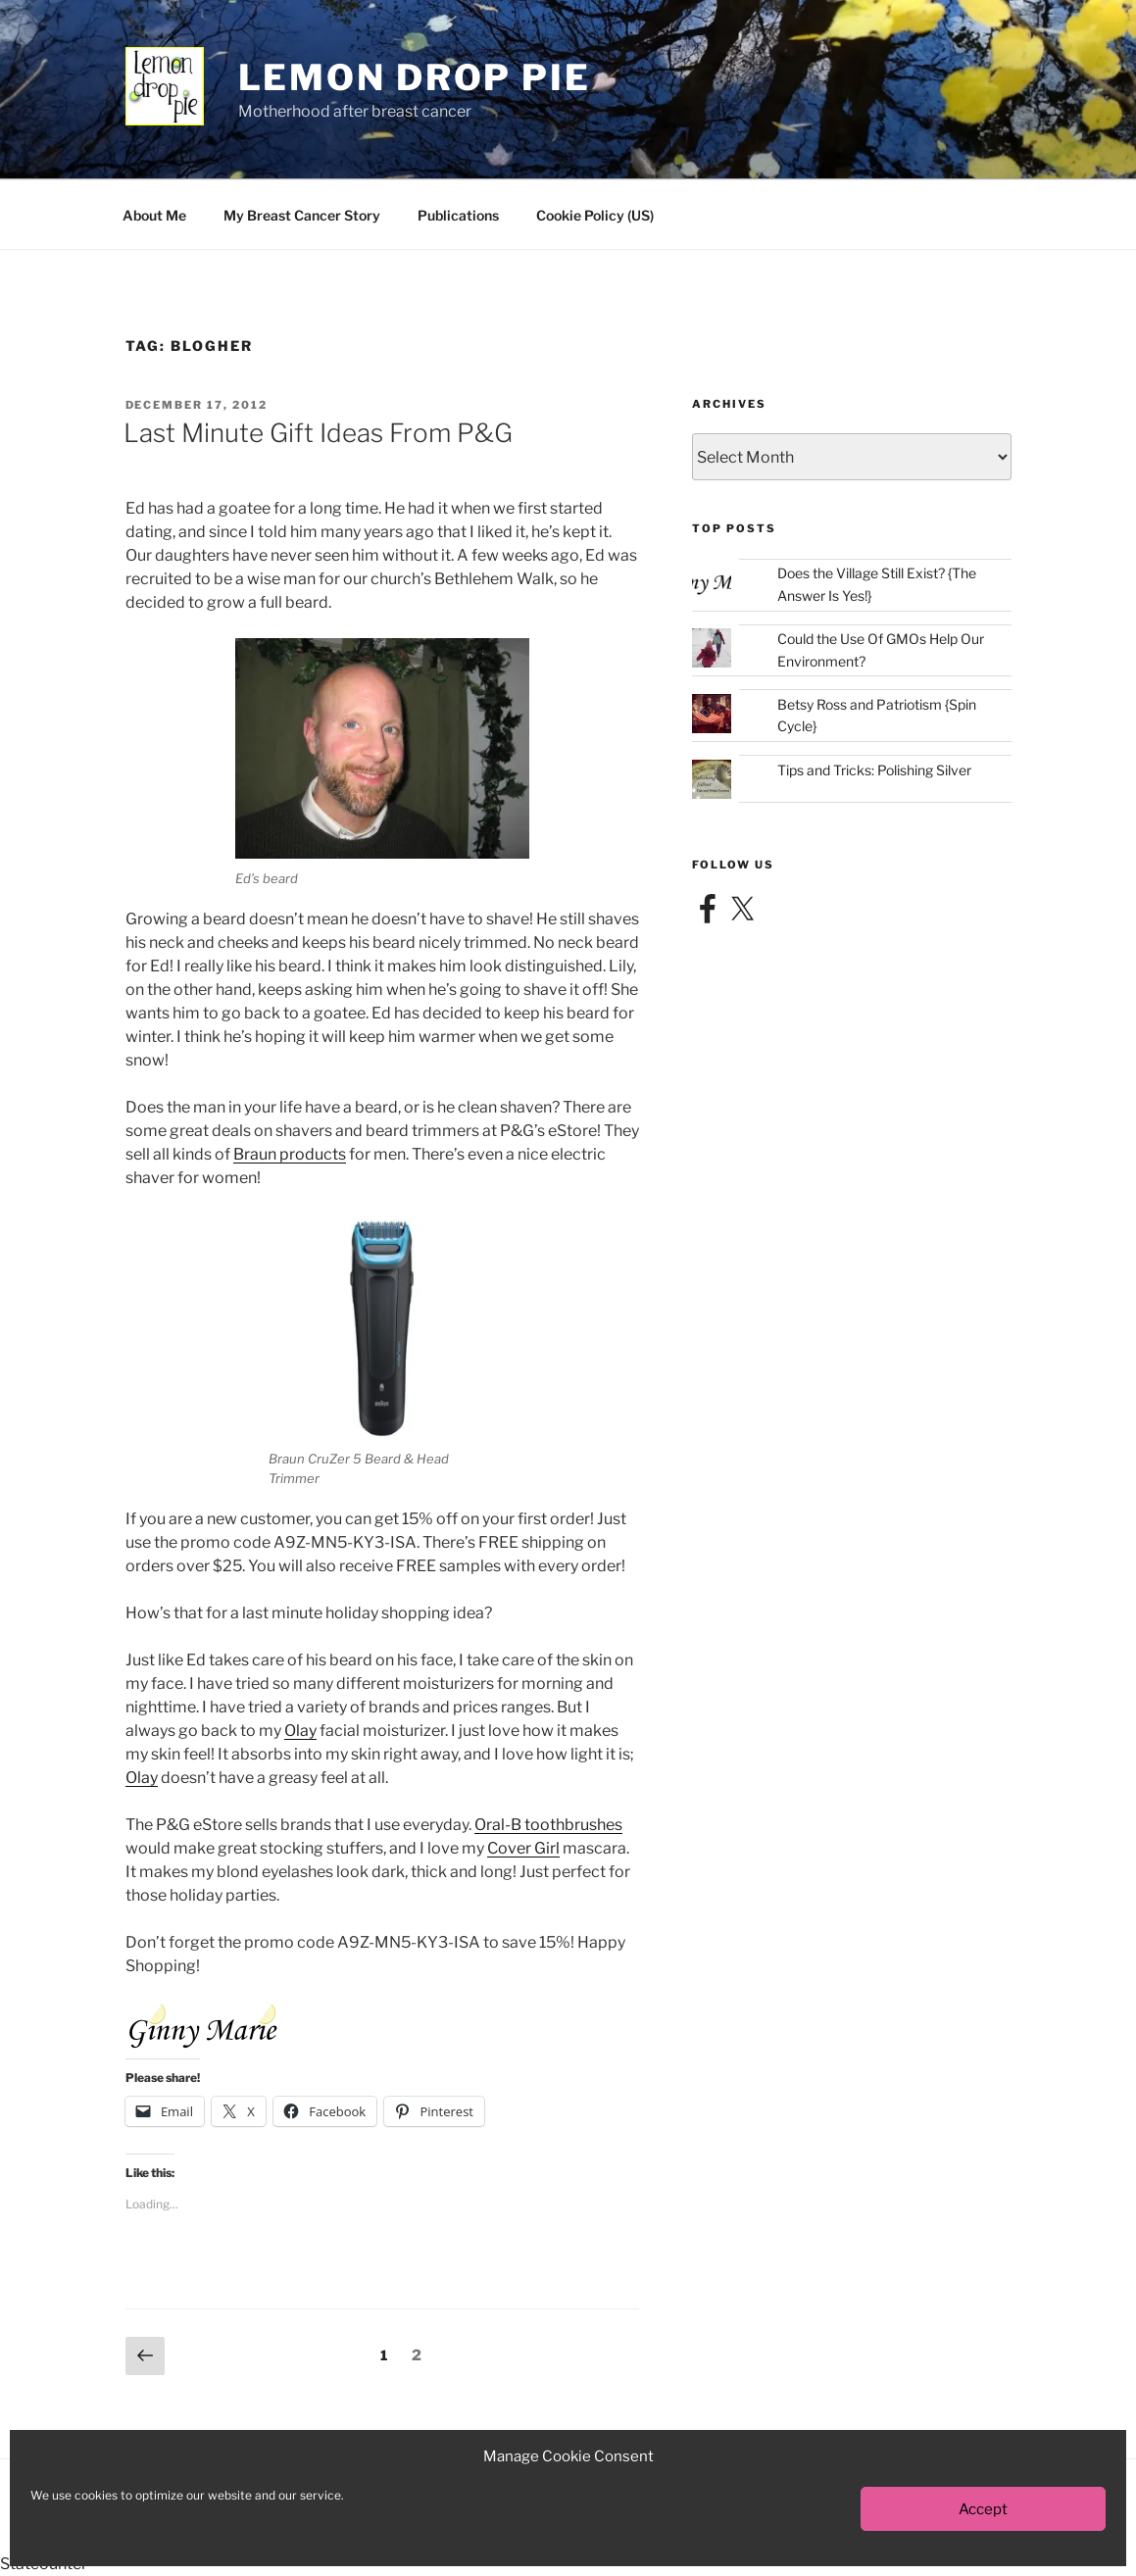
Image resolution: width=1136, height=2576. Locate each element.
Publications (458, 215)
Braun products (289, 1154)
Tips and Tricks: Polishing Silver (874, 770)
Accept (983, 2509)
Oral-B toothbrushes (548, 1824)
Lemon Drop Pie (414, 77)
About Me (154, 215)
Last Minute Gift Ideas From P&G (318, 433)
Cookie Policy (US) (595, 215)
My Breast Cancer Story (301, 215)
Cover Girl (523, 1848)
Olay (300, 1730)
